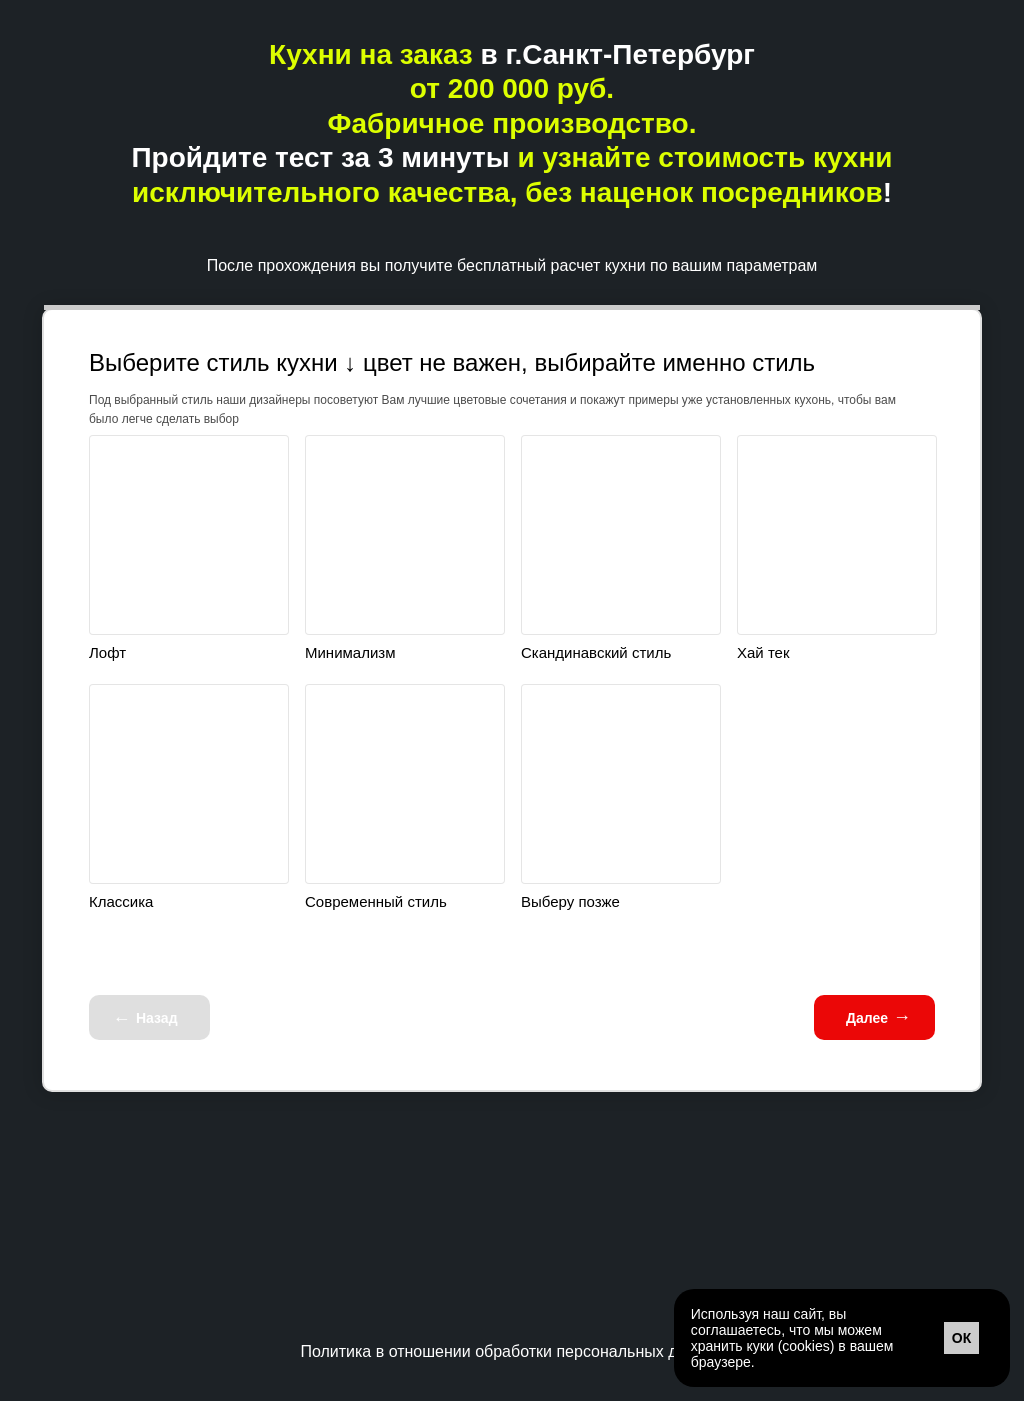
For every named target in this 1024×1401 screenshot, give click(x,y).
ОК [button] (961, 1338)
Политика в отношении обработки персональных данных (511, 1351)
